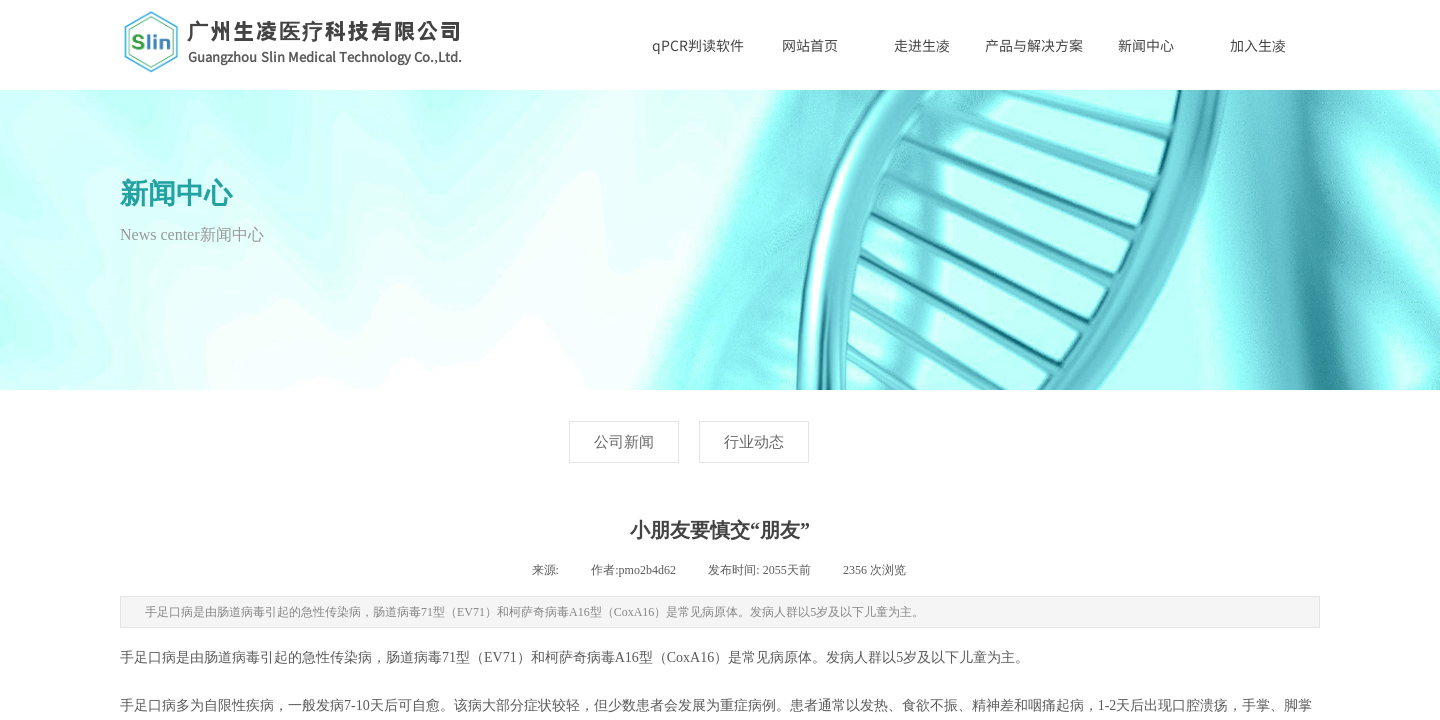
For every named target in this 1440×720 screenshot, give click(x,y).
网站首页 (810, 45)
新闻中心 (1146, 45)
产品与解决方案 (1034, 45)
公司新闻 (624, 442)
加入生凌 (1258, 45)
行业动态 (754, 442)
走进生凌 (922, 45)
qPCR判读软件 (698, 45)
